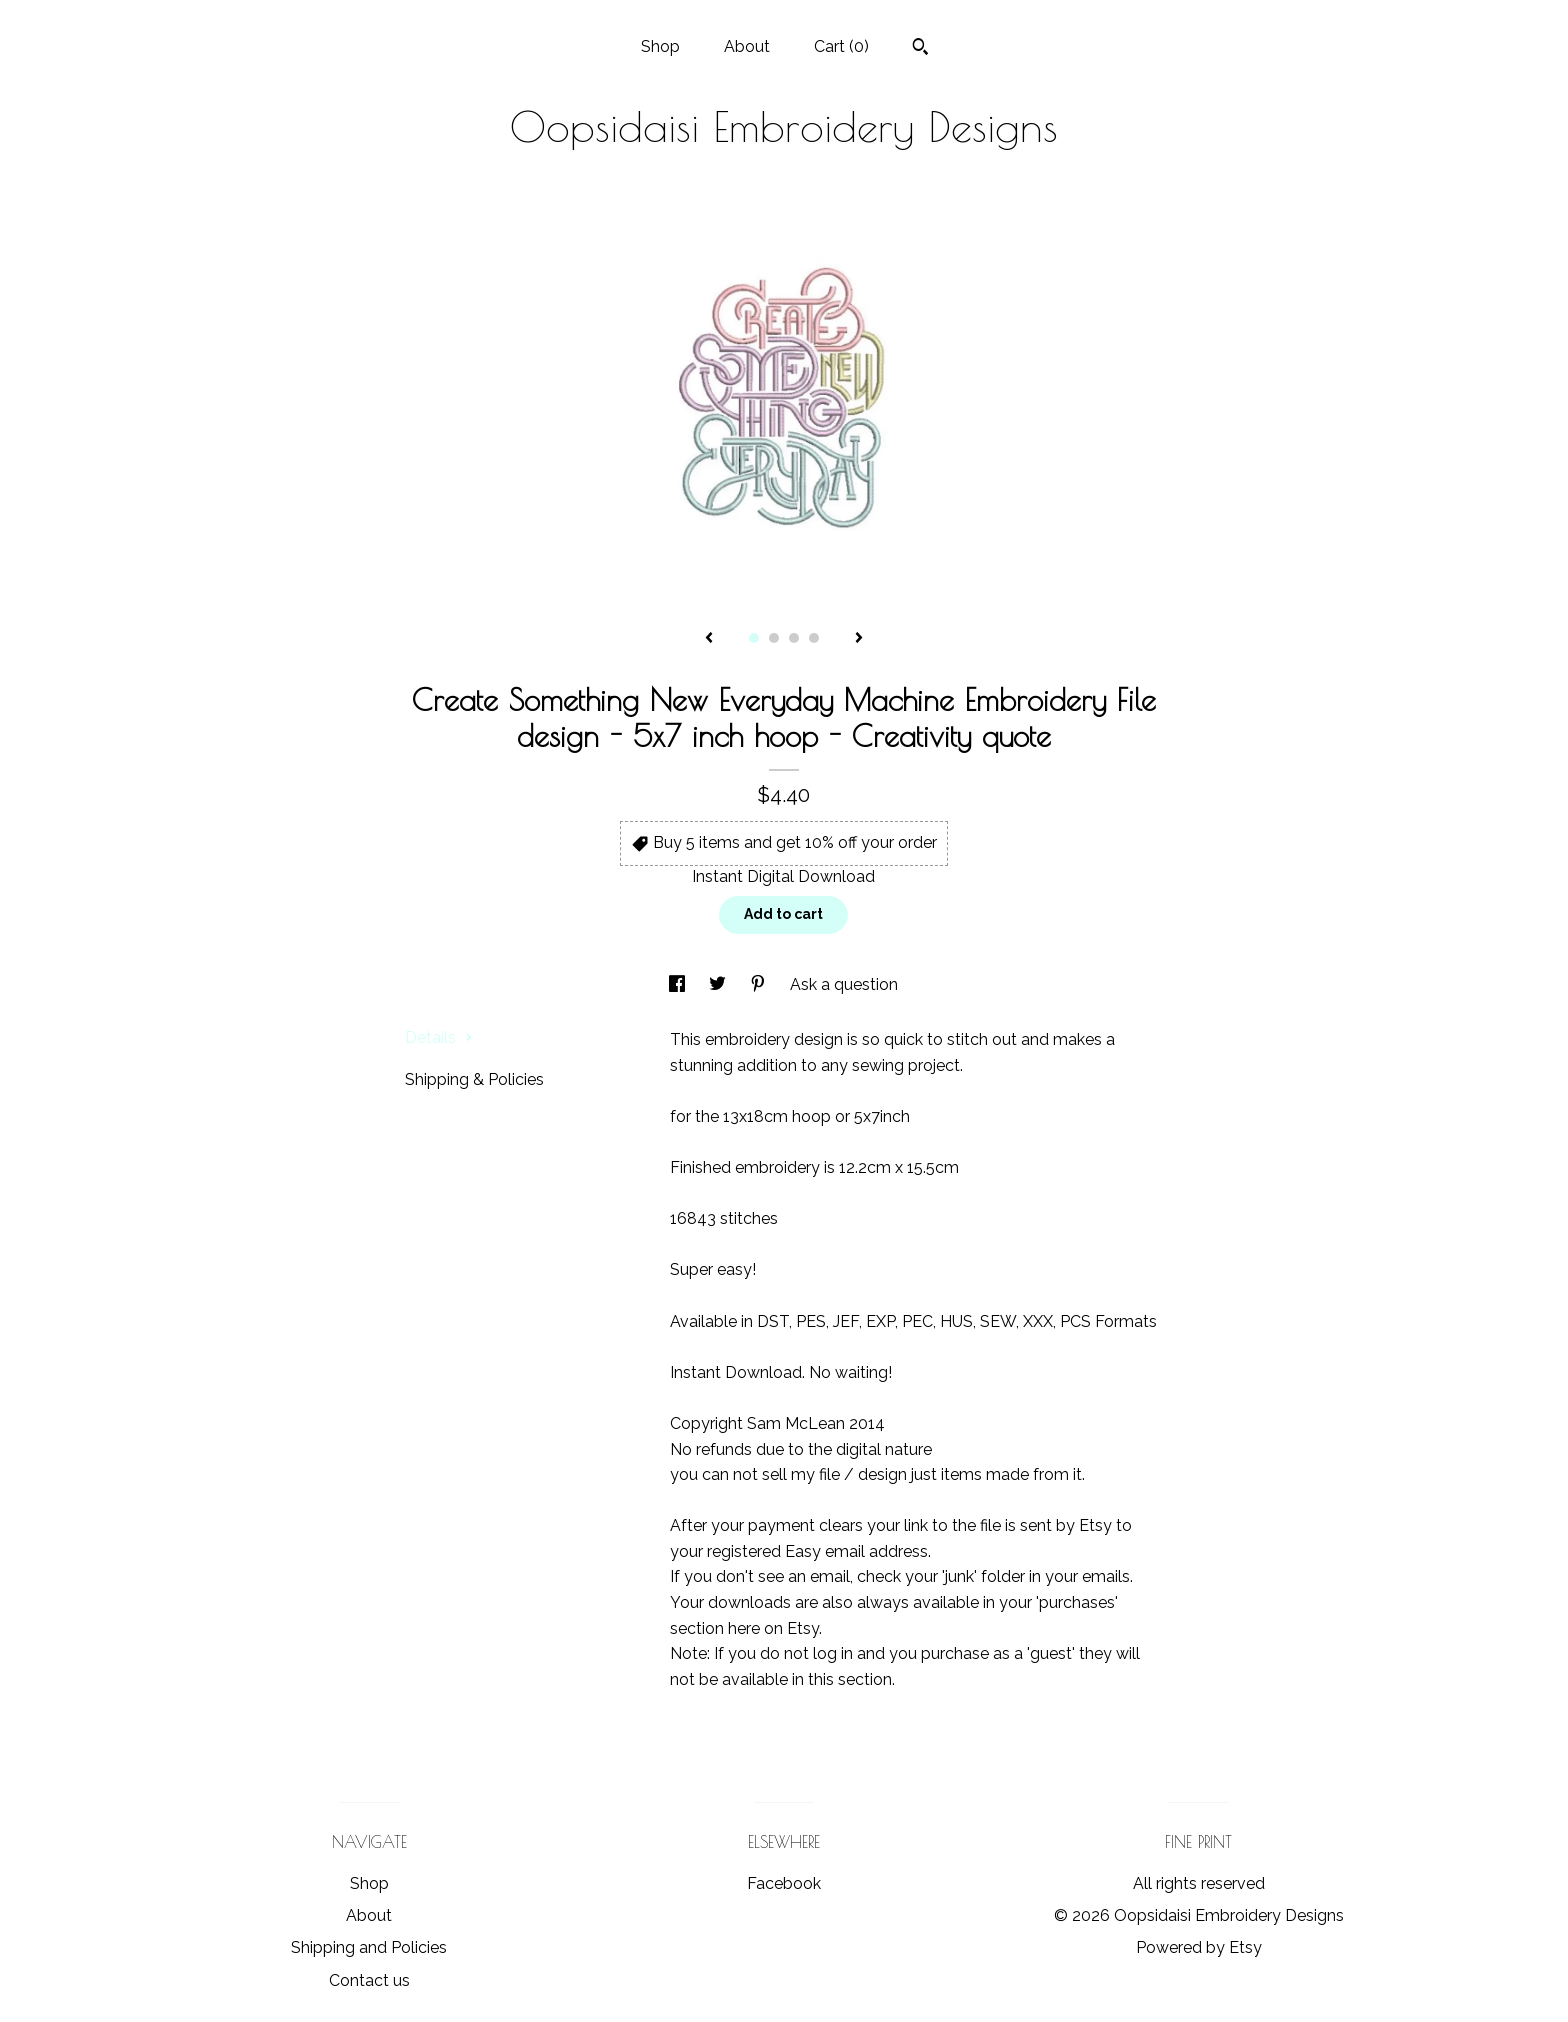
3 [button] (794, 638)
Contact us (369, 1980)
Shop (660, 46)
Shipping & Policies (474, 1079)
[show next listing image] (859, 639)
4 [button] (814, 638)
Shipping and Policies (369, 1947)
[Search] (920, 49)
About (747, 46)
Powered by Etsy (1199, 1947)
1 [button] (754, 638)
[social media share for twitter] (719, 984)
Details (439, 1037)
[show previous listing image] (709, 639)
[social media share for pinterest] (760, 984)
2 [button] (774, 638)
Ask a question (844, 984)
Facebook (784, 1883)
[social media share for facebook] (679, 984)
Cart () (841, 46)
